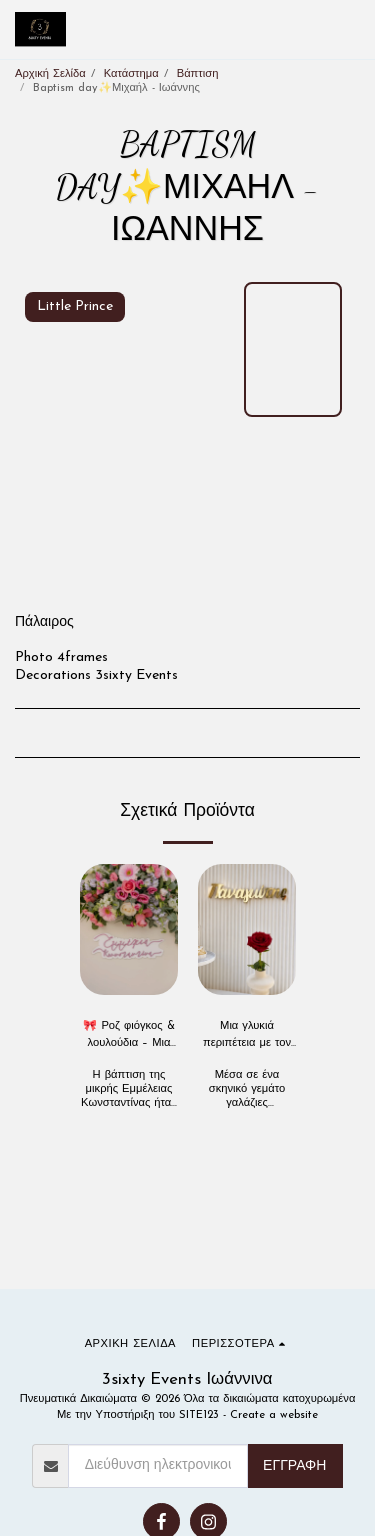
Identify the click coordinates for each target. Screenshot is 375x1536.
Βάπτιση (198, 74)
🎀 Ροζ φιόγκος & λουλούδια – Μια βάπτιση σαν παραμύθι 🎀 (128, 1037)
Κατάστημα (131, 74)
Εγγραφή (294, 1466)
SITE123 (199, 1415)
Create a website (274, 1415)
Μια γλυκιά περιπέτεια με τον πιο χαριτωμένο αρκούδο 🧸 (247, 1037)
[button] (348, 30)
